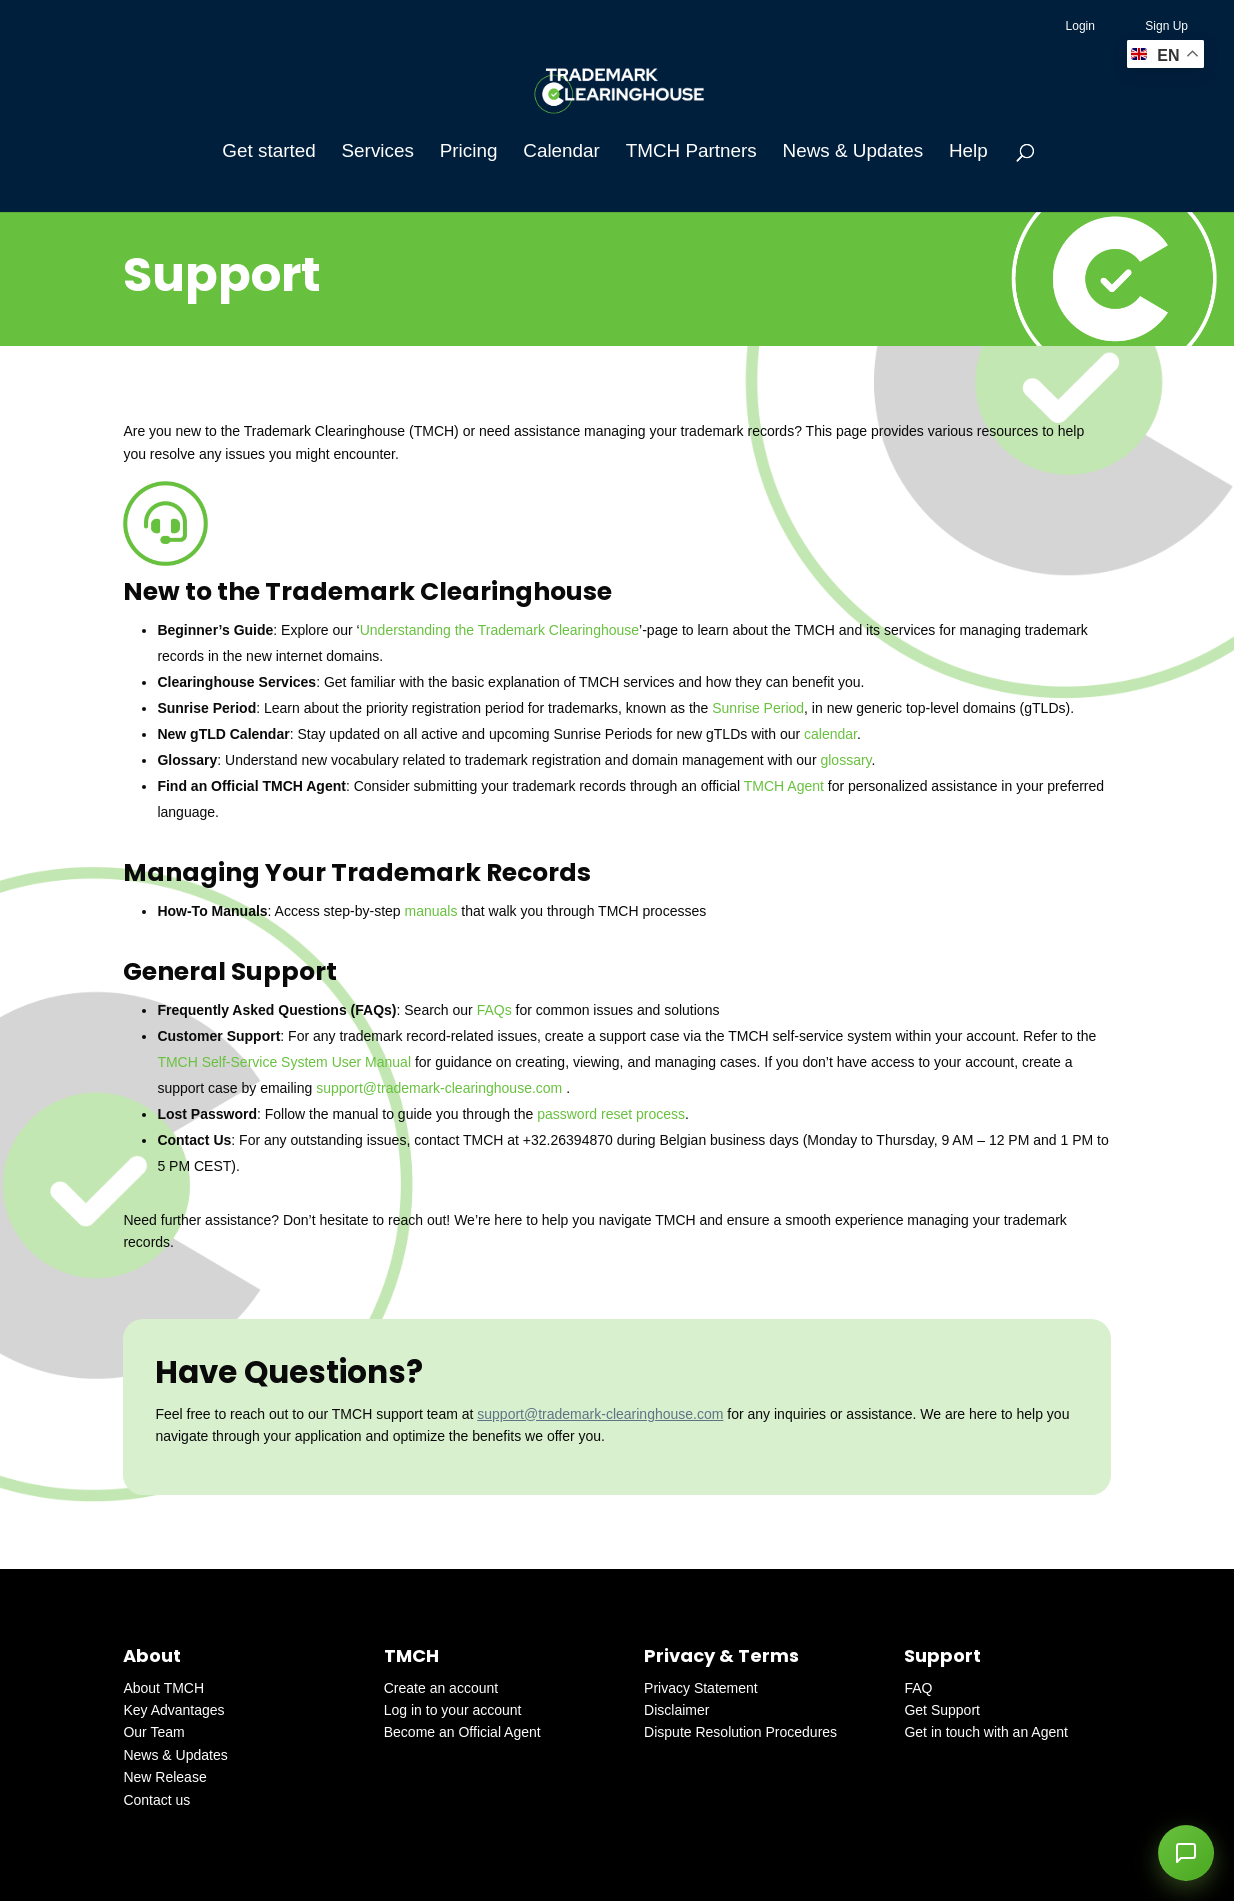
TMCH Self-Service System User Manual (284, 1062)
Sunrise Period (758, 708)
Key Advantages (173, 1710)
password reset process (611, 1114)
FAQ (918, 1688)
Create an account (441, 1688)
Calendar (561, 152)
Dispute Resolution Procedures (740, 1732)
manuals (431, 911)
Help (968, 152)
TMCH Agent (784, 786)
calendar (830, 734)
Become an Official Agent (462, 1732)
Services (378, 152)
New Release (164, 1777)
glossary (845, 760)
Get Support (942, 1710)
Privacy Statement (701, 1688)
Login (1080, 26)
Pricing (469, 152)
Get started (268, 152)
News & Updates (853, 152)
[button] (1186, 1853)
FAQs (494, 1010)
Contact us (156, 1800)
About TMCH (163, 1688)
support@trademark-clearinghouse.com (439, 1088)
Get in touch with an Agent (985, 1732)
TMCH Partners (691, 152)
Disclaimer (676, 1710)
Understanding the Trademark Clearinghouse (499, 630)
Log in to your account (453, 1710)
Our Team (153, 1732)
